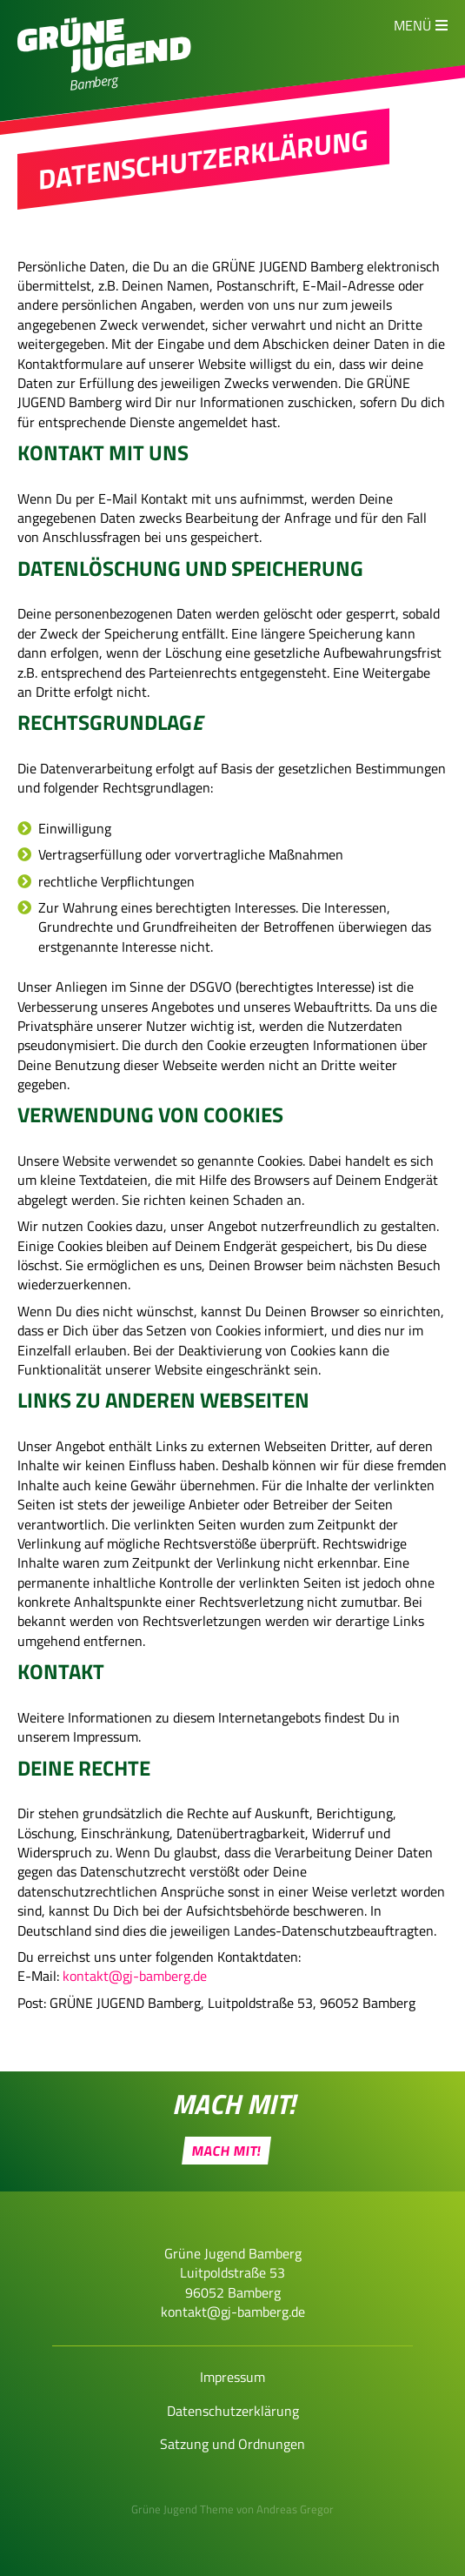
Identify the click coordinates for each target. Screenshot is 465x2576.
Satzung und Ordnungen (232, 2443)
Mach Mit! (226, 2150)
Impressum (232, 2376)
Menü (412, 25)
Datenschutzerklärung (233, 2410)
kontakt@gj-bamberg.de (135, 1975)
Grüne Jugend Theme (182, 2509)
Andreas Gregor (295, 2509)
